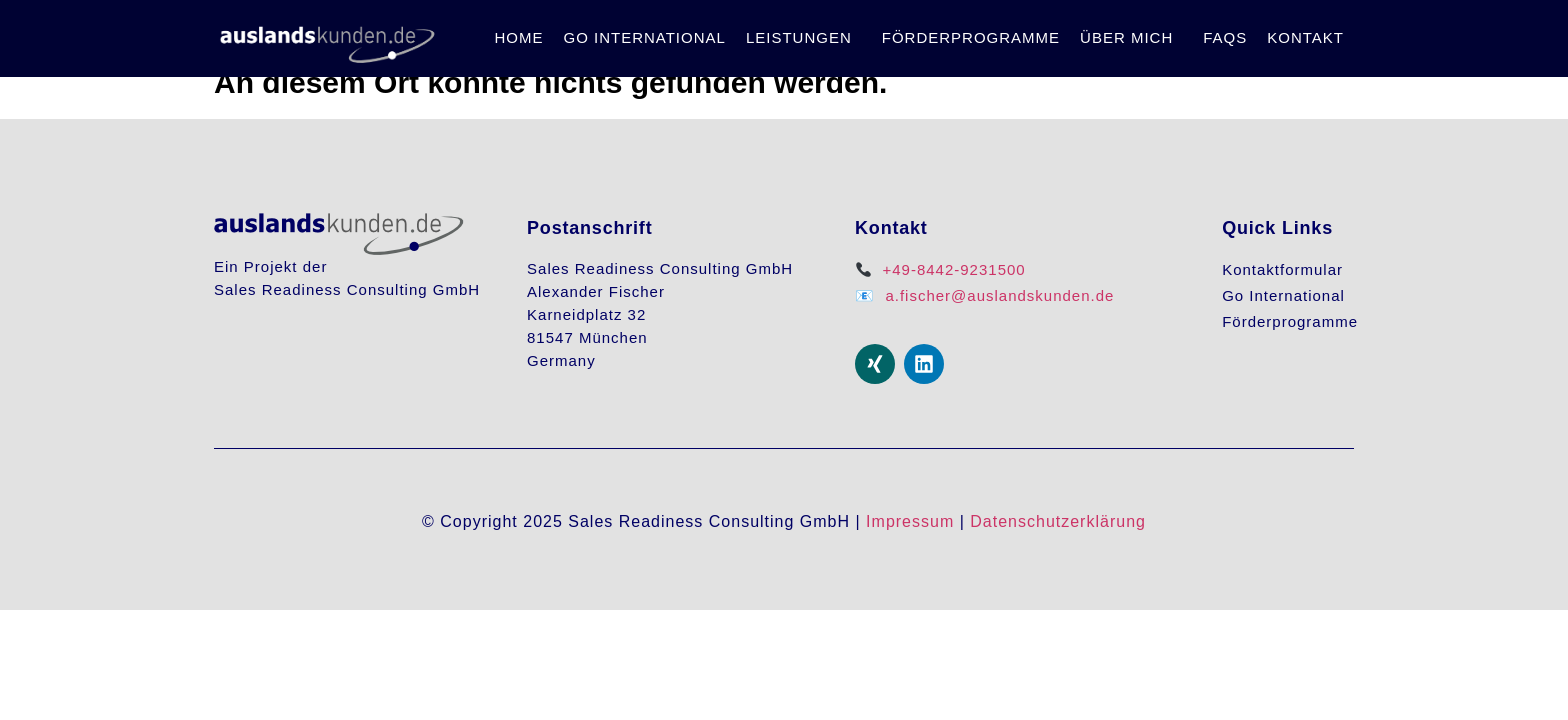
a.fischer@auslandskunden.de (999, 295)
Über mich (1126, 37)
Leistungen (799, 37)
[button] (804, 38)
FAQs (1225, 37)
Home (518, 37)
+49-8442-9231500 (953, 269)
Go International (644, 37)
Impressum (910, 521)
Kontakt (1305, 37)
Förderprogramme (971, 37)
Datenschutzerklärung (1058, 521)
